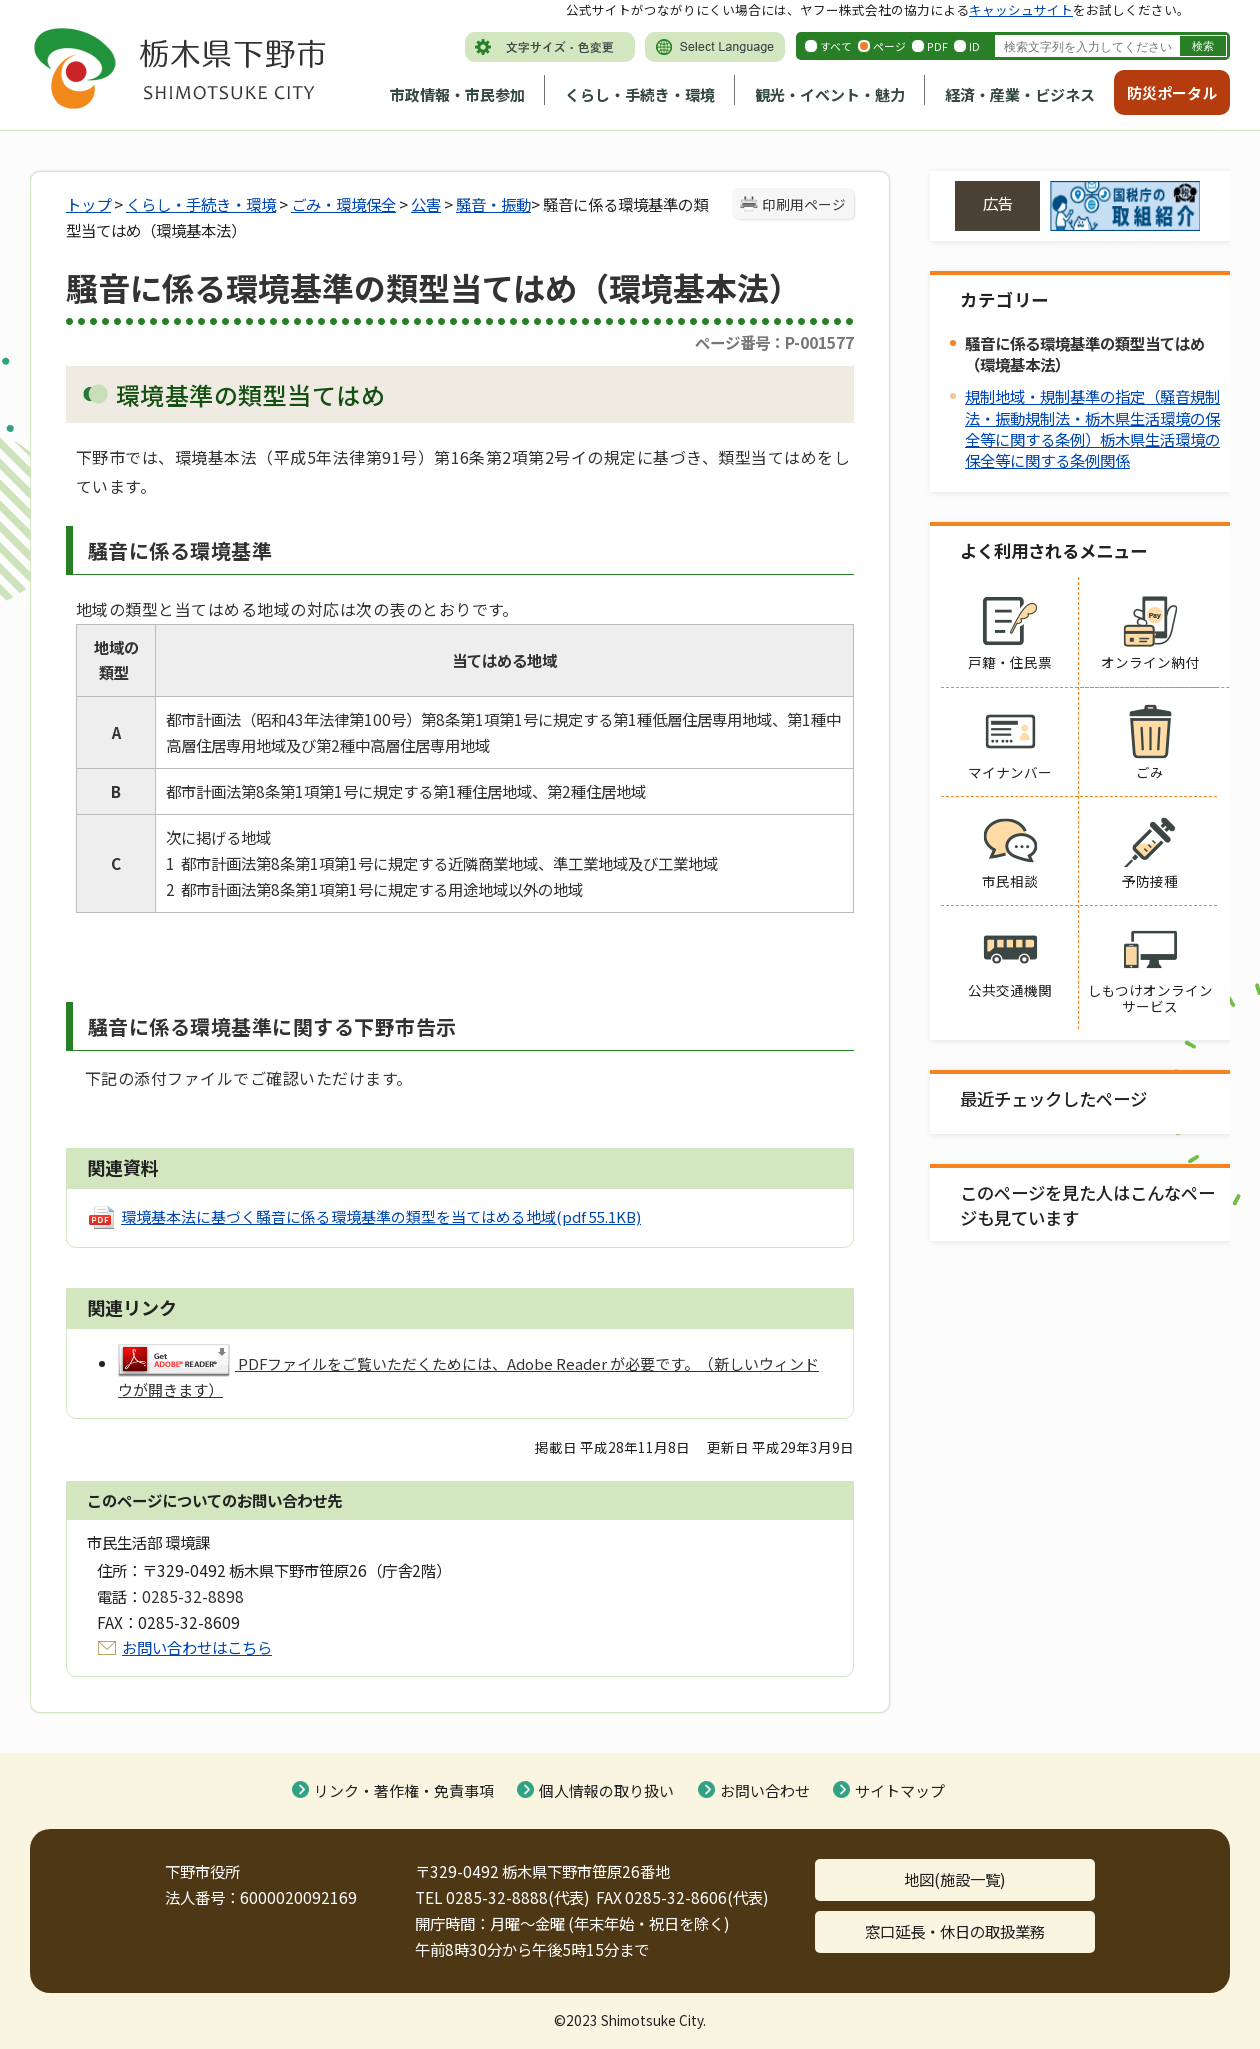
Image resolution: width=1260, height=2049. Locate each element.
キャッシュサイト (1021, 9)
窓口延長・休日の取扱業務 (955, 1931)
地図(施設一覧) (955, 1879)
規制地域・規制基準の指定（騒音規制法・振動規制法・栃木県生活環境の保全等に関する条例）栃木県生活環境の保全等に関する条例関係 (1092, 427)
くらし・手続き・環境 (640, 94)
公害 (426, 204)
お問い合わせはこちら (197, 1647)
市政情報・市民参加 (457, 94)
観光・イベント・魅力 (830, 94)
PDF (937, 46)
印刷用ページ (804, 204)
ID (974, 46)
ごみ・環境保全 (343, 204)
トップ (88, 204)
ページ (889, 46)
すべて (836, 46)
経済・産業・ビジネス (1020, 94)
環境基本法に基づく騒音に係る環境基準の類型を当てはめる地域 (381, 1216)
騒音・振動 (493, 204)
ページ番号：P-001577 (774, 342)
